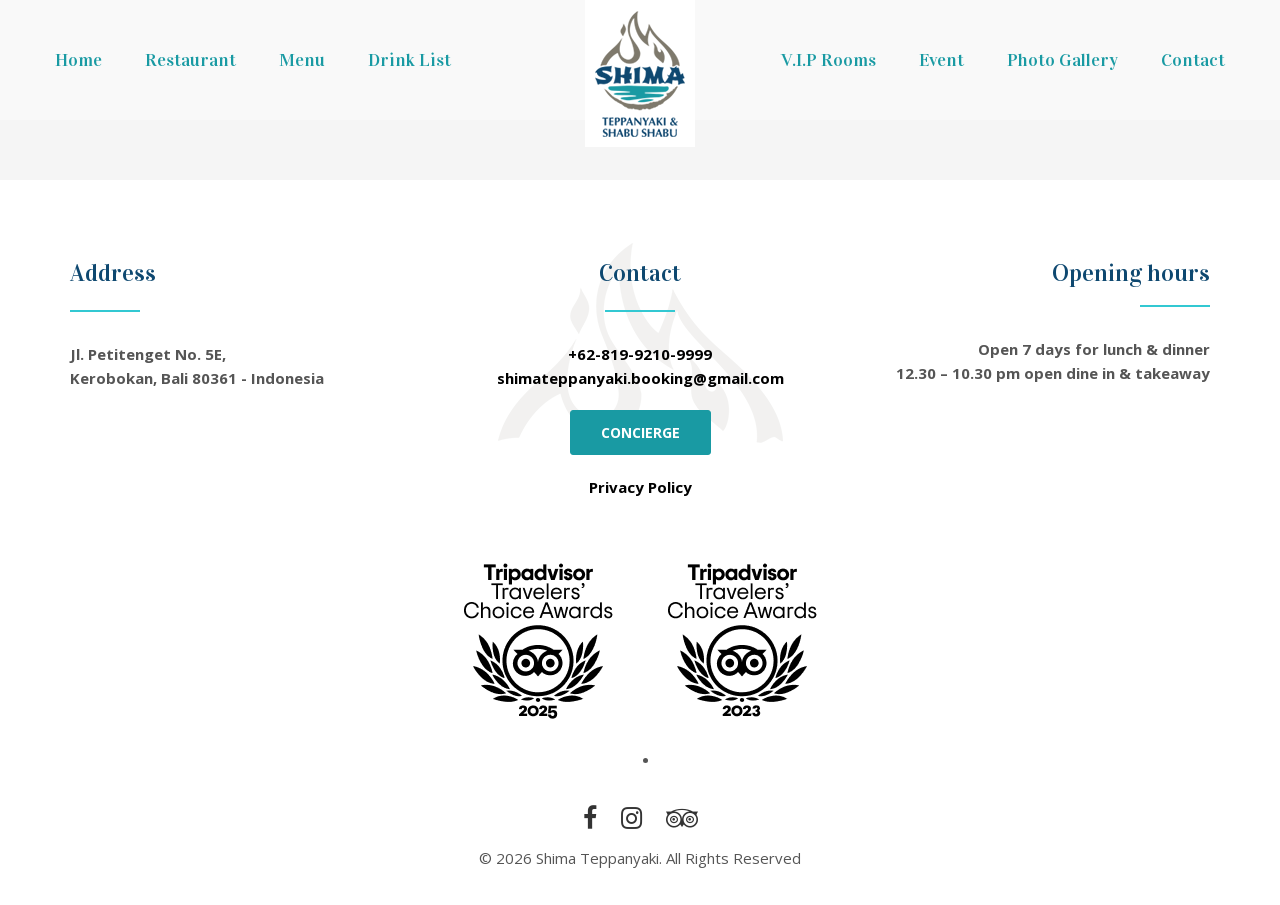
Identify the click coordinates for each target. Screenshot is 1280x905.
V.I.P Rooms (828, 60)
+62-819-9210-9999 (640, 354)
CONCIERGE (640, 432)
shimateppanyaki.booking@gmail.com (640, 378)
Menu (302, 60)
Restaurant (190, 60)
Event (941, 60)
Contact (1193, 60)
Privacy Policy (640, 487)
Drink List (409, 60)
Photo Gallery (1062, 60)
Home (78, 60)
